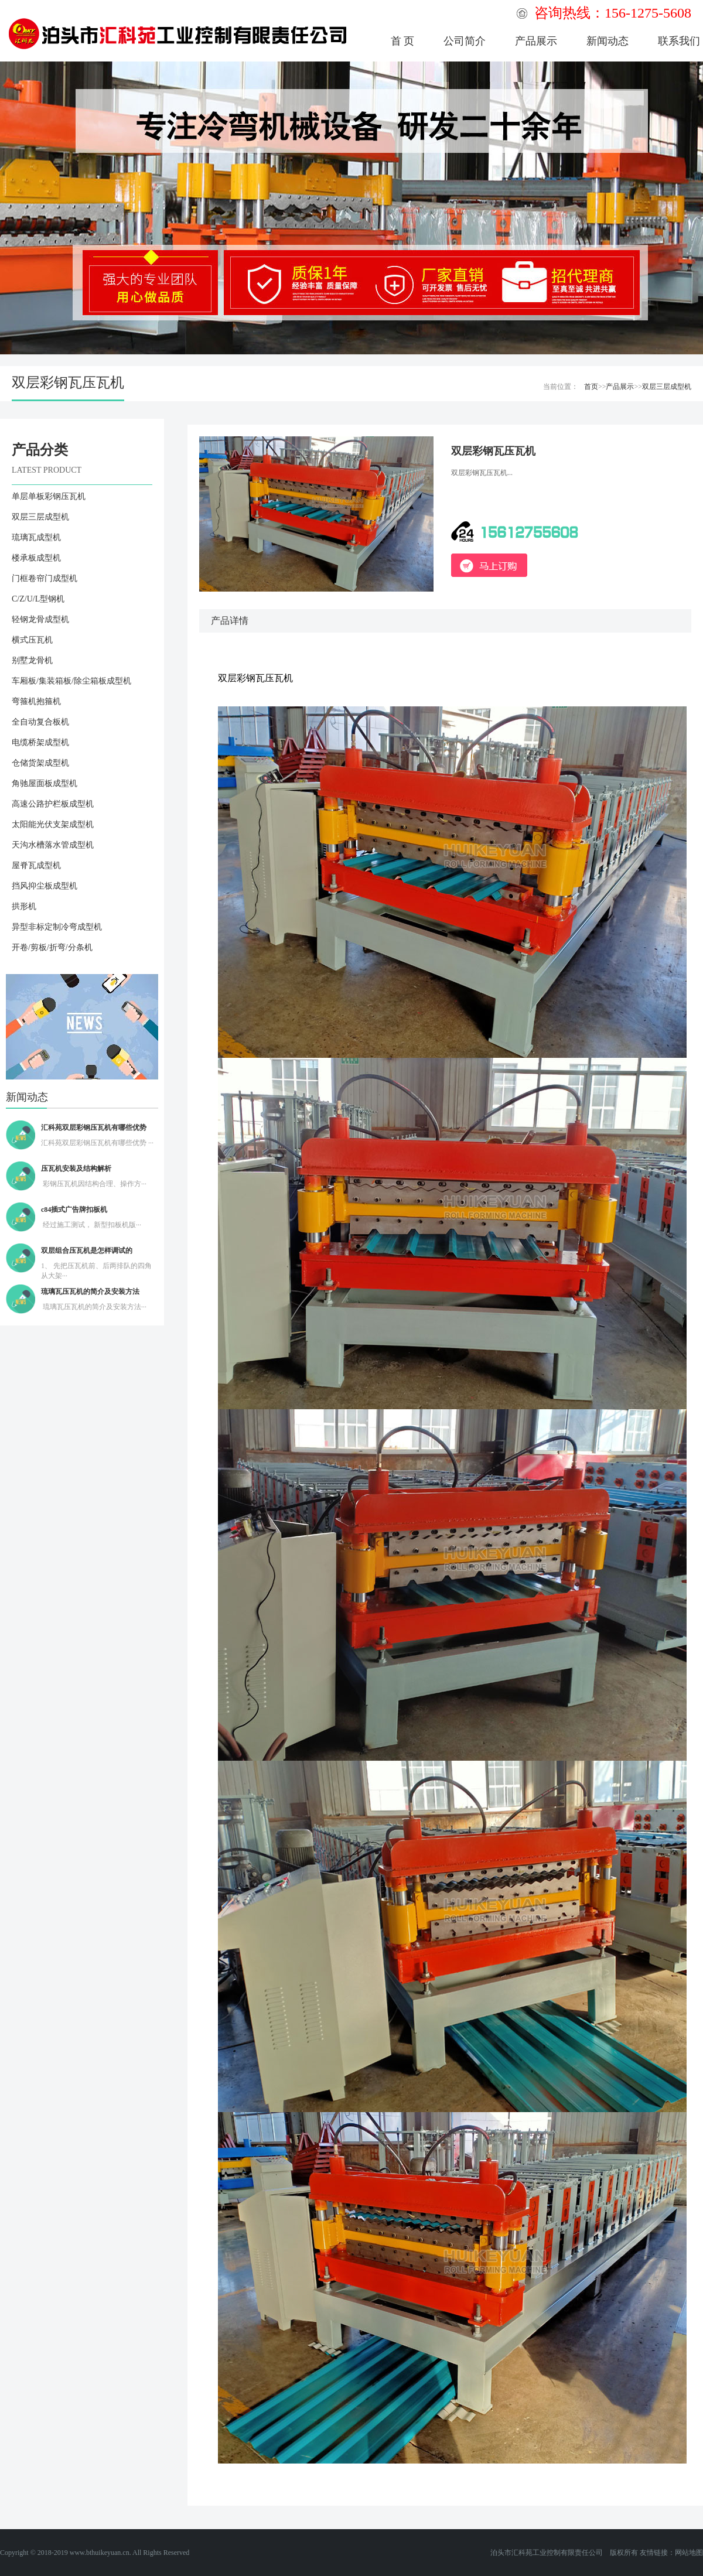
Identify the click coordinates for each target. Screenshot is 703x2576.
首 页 (403, 41)
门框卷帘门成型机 (44, 578)
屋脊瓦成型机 (36, 865)
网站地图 (689, 2552)
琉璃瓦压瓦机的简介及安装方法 (90, 1291)
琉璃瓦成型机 (36, 537)
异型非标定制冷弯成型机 (57, 927)
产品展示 (536, 41)
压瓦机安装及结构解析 (76, 1168)
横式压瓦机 (32, 640)
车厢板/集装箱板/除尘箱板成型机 (71, 681)
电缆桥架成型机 (40, 742)
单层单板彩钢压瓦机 (49, 496)
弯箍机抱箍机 (36, 701)
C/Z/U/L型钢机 (38, 599)
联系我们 (679, 41)
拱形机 (24, 906)
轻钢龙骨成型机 (40, 619)
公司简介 (464, 41)
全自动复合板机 (40, 722)
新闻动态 (607, 41)
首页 (591, 386)
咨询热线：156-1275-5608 (612, 13)
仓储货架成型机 (40, 763)
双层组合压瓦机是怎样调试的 (86, 1250)
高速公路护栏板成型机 (53, 804)
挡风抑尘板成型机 (44, 886)
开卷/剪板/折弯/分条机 (52, 947)
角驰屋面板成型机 (44, 783)
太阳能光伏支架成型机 (53, 824)
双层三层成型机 (666, 386)
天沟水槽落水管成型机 (53, 845)
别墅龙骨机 (32, 660)
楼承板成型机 (36, 558)
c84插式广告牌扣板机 (74, 1209)
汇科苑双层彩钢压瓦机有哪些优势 (93, 1127)
